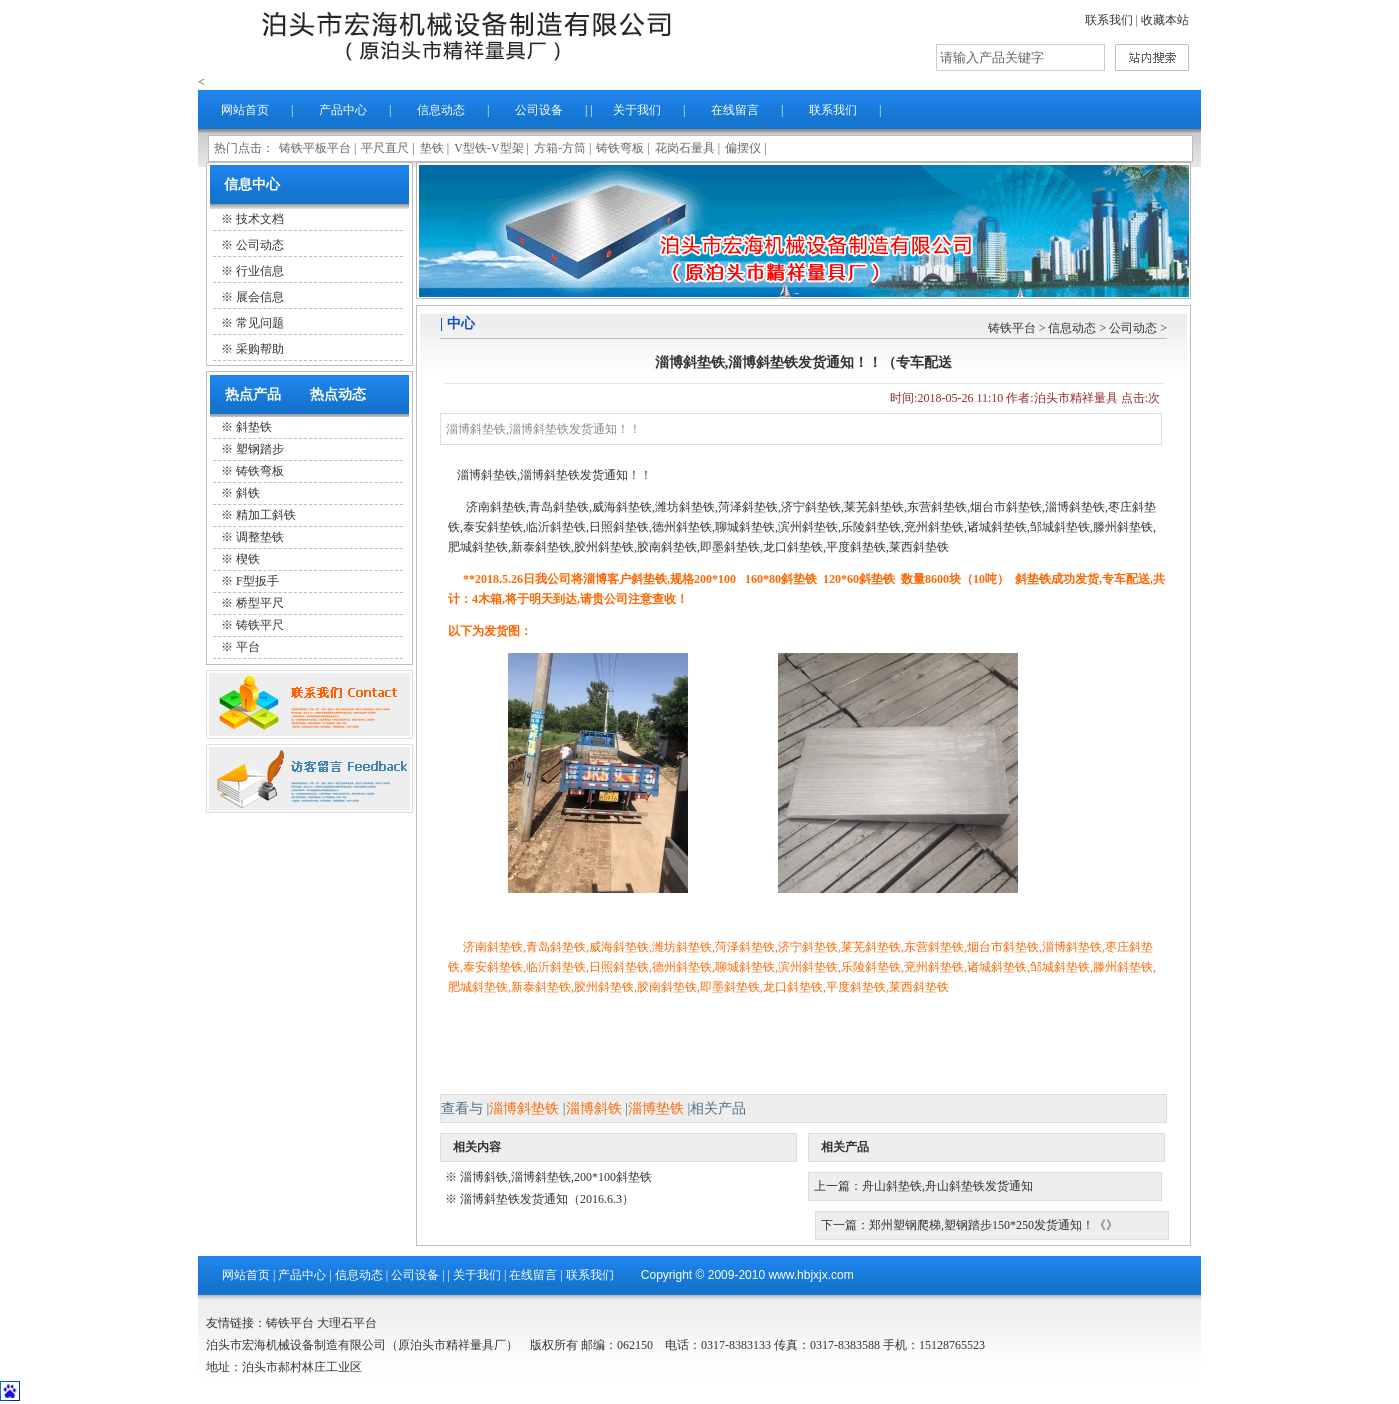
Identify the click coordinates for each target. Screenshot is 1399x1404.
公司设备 (539, 110)
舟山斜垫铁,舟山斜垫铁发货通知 (947, 1186)
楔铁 (248, 559)
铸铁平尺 (260, 625)
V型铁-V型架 (488, 148)
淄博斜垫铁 (524, 1108)
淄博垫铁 (656, 1108)
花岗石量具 (685, 148)
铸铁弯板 (620, 148)
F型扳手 (257, 581)
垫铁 (432, 148)
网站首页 (245, 110)
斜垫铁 (254, 427)
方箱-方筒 (560, 148)
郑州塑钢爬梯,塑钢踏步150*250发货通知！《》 (993, 1225)
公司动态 (1133, 328)
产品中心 (343, 110)
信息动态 (441, 110)
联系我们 (1109, 20)
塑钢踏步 (260, 449)
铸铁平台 (1012, 328)
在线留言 (735, 110)
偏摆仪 (743, 148)
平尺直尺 (385, 148)
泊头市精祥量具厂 (468, 35)
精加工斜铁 (266, 515)
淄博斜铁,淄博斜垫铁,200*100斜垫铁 (556, 1177)
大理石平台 (347, 1323)
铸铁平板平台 (315, 148)
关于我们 (637, 110)
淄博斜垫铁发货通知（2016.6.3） (547, 1199)
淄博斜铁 (594, 1108)
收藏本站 (1165, 20)
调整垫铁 (260, 537)
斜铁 (248, 493)
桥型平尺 (260, 603)
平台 (248, 647)
